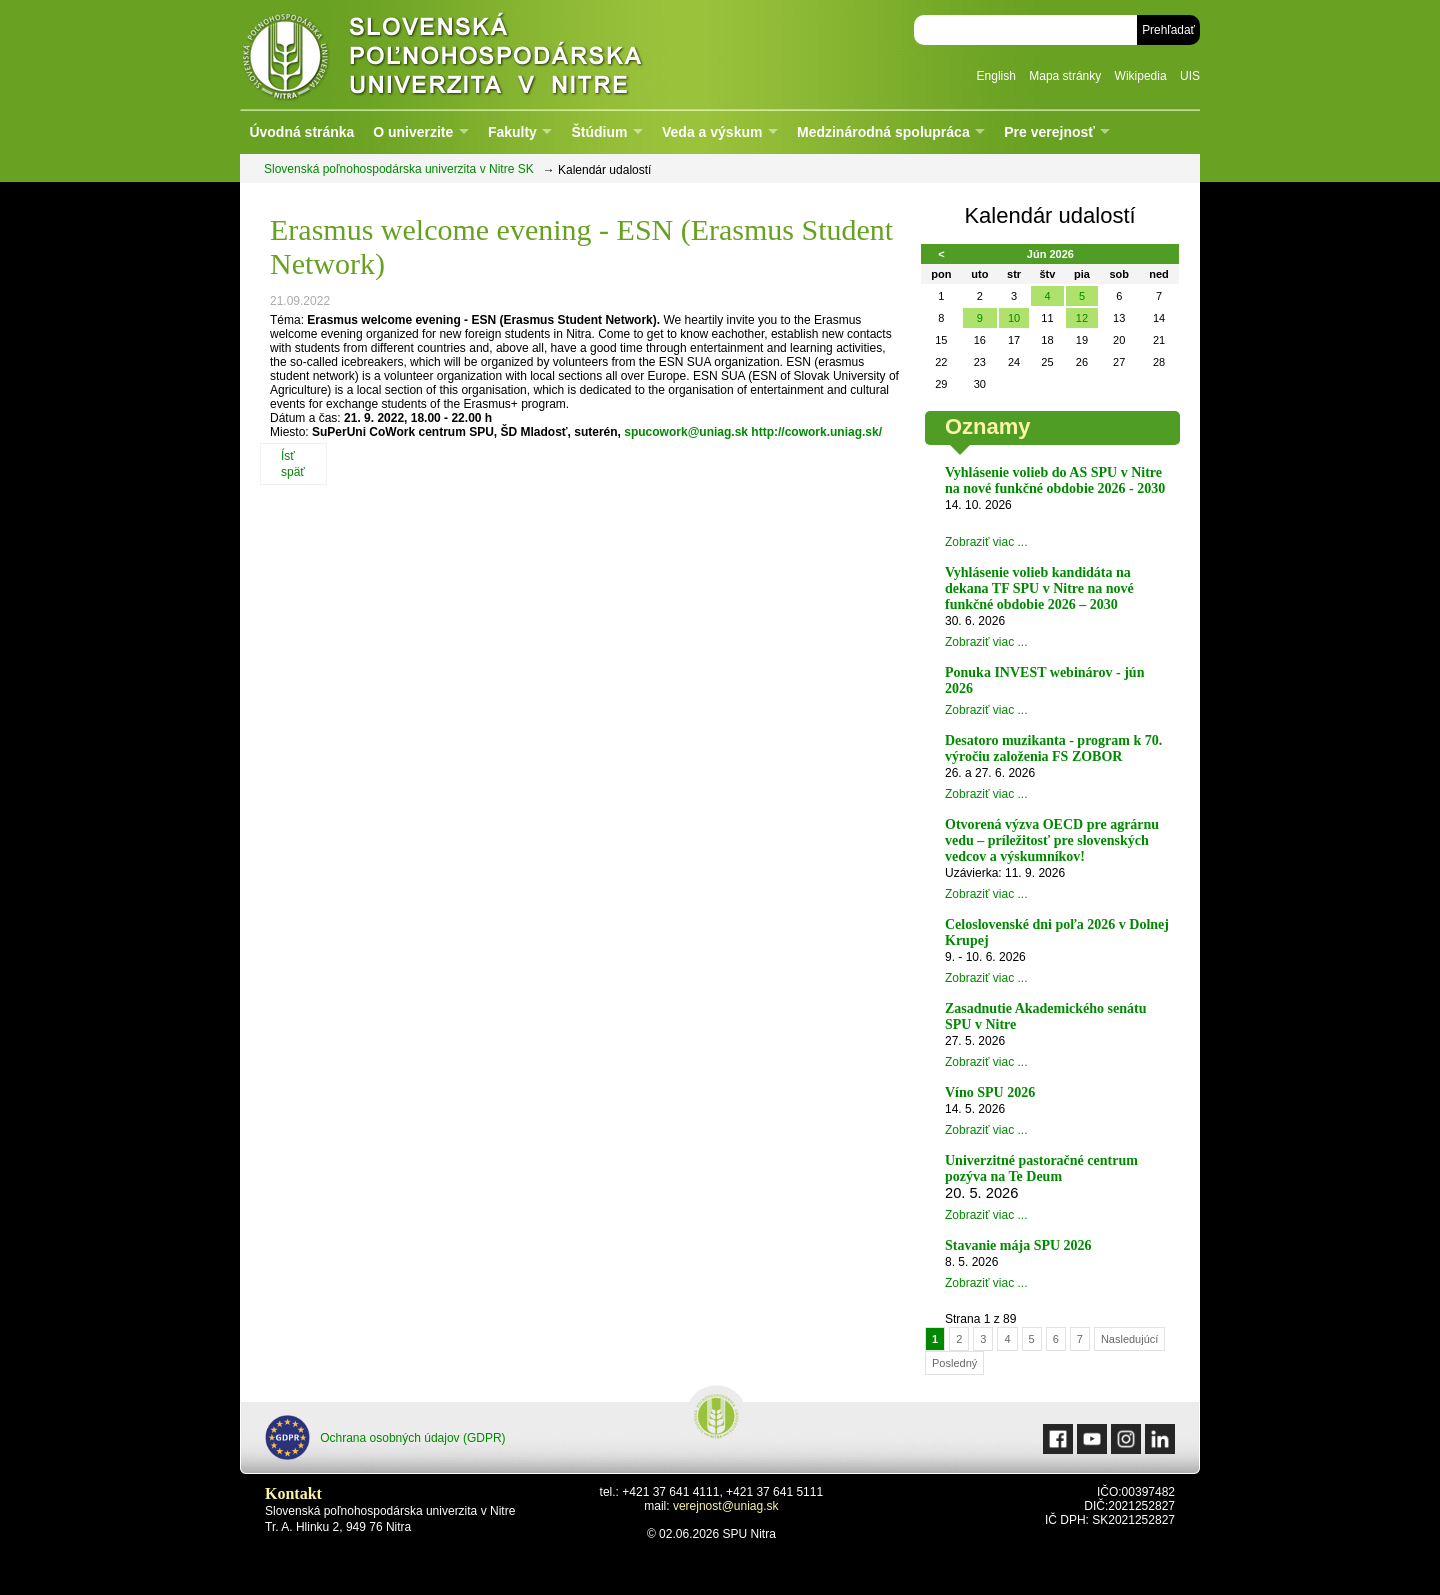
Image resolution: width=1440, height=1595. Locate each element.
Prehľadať (1168, 30)
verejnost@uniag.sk (726, 1506)
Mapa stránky (1065, 76)
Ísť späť (293, 464)
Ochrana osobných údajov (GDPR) (385, 1437)
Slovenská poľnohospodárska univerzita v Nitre (485, 54)
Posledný (954, 1363)
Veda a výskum (712, 132)
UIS (1190, 76)
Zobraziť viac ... (986, 542)
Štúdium (599, 132)
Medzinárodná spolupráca (883, 132)
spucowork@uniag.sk (686, 432)
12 (1082, 318)
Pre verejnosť (1049, 132)
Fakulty (512, 132)
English (996, 76)
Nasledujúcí (1129, 1339)
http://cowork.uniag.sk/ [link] (816, 432)
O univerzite (413, 132)
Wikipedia (1141, 76)
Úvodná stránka (301, 132)
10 (1014, 318)
